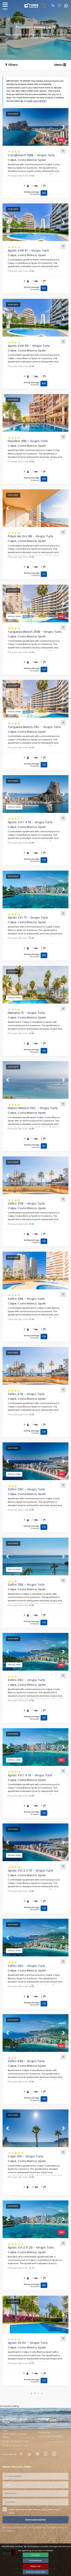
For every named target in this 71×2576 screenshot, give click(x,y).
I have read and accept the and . (31, 2510)
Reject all (35, 2566)
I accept (35, 2555)
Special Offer (14, 616)
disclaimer (42, 2509)
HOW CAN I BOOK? (37, 101)
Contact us (44, 2432)
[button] (7, 127)
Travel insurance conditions (53, 2423)
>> (42, 2393)
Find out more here (35, 2572)
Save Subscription (35, 2519)
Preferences (35, 2560)
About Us (43, 2428)
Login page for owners (50, 2436)
